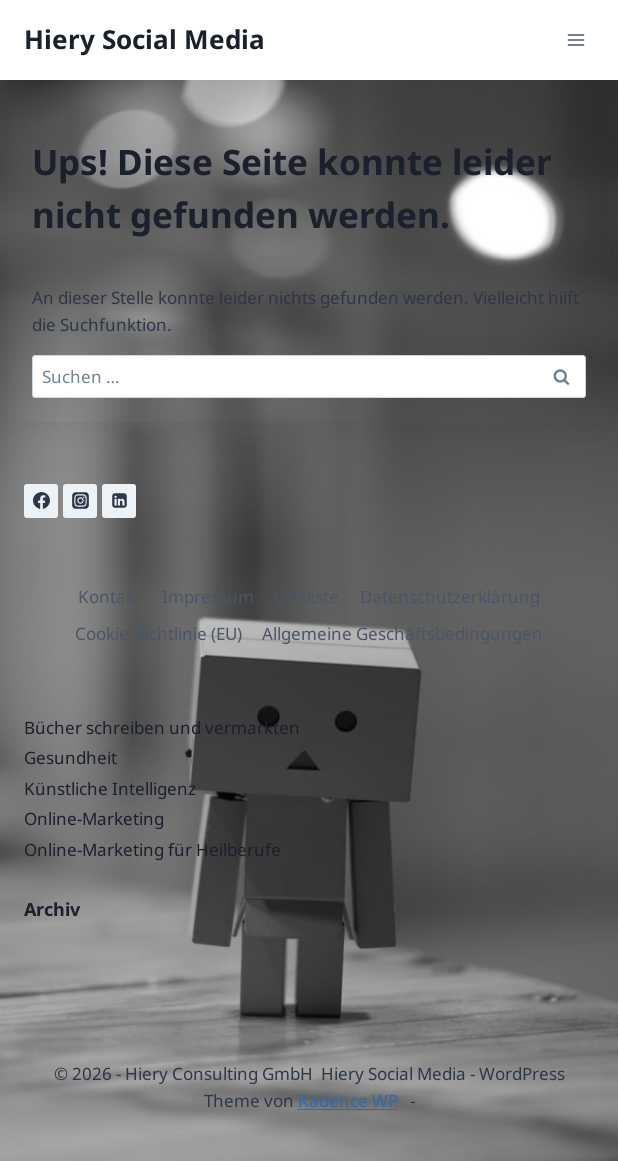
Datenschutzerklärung (450, 596)
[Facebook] (41, 501)
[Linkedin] (119, 501)
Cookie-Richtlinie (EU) (158, 633)
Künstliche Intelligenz (110, 788)
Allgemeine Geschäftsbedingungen (402, 633)
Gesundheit (70, 757)
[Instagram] (80, 501)
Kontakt (109, 596)
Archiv (52, 909)
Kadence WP (348, 1100)
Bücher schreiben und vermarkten (162, 727)
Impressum (208, 596)
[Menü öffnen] (575, 39)
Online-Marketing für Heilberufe (152, 849)
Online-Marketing (94, 818)
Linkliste (306, 596)
